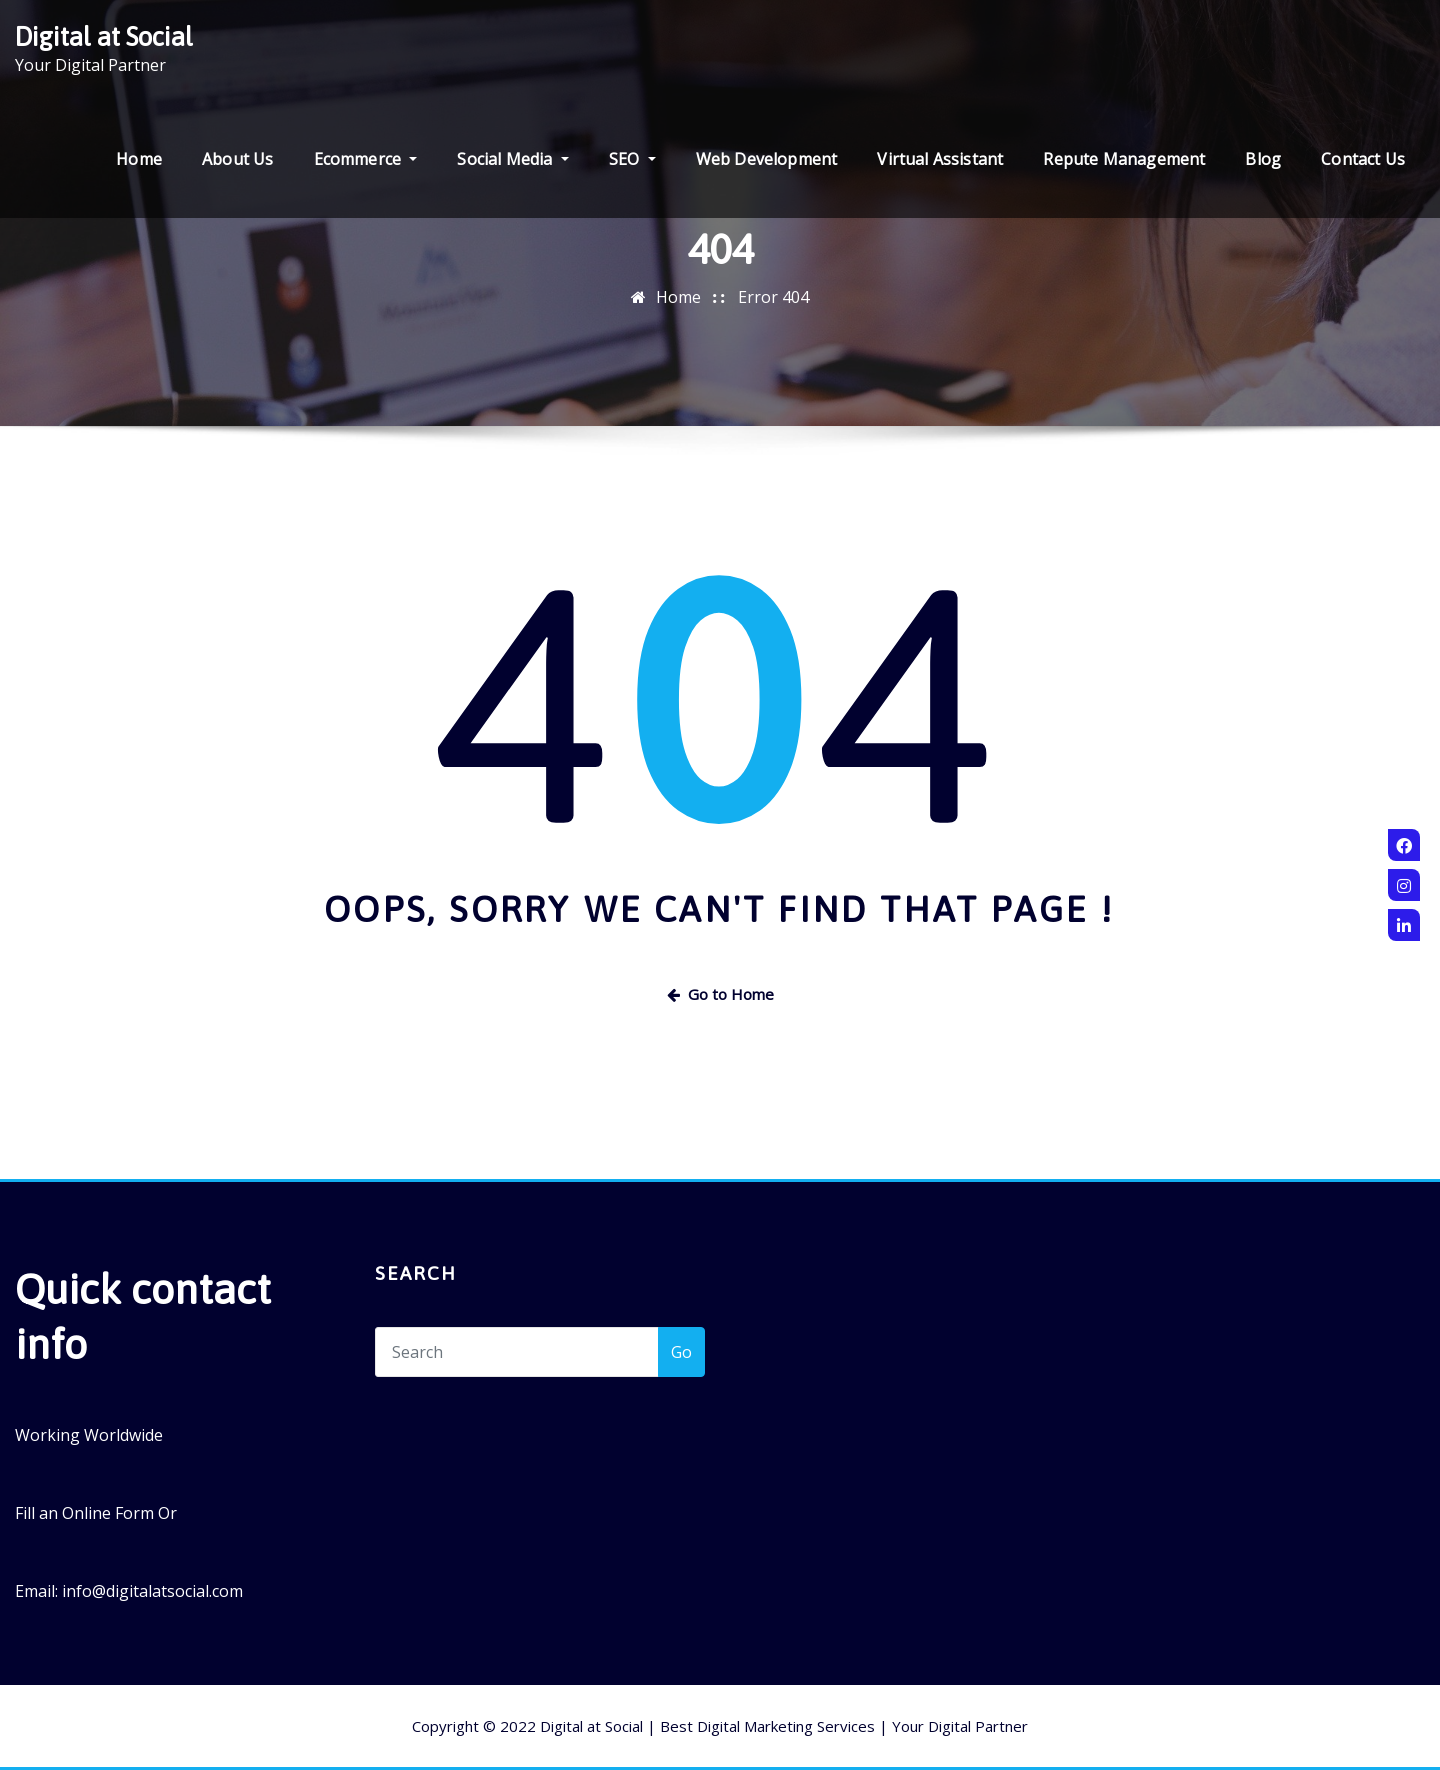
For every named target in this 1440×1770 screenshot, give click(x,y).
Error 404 (773, 297)
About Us (237, 159)
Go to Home (720, 994)
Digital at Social (104, 36)
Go (681, 1352)
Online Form (108, 1513)
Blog (1263, 159)
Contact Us (1363, 159)
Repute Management (1124, 159)
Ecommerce (366, 159)
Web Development (767, 159)
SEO (632, 159)
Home (139, 159)
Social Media (512, 159)
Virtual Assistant (940, 159)
